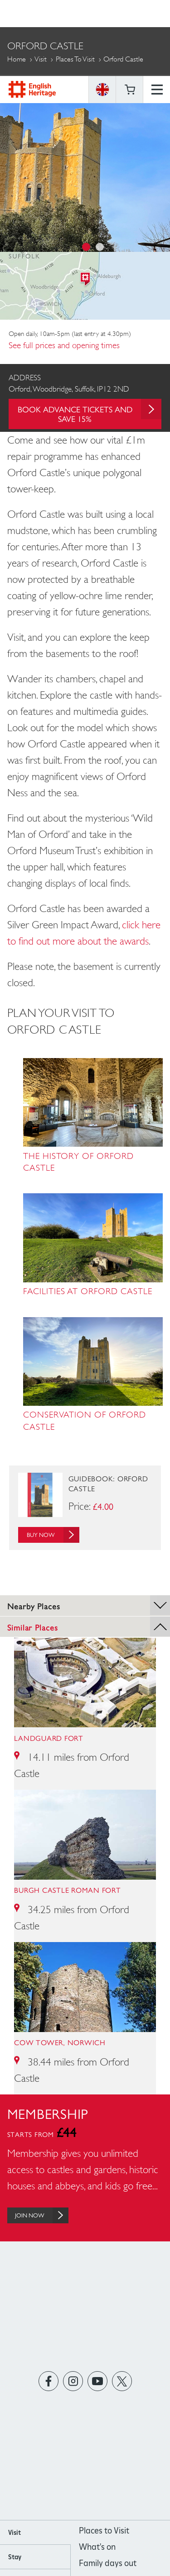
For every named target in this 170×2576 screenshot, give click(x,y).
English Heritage (32, 13)
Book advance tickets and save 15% (90, 411)
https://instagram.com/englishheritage (73, 2381)
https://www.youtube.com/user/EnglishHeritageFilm (97, 2381)
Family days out (107, 2563)
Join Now (41, 2215)
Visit (40, 59)
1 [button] (86, 247)
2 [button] (100, 247)
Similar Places (88, 1626)
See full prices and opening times (64, 345)
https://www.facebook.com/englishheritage (48, 2381)
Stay (14, 2557)
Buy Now (53, 1535)
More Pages (27, 83)
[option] (85, 172)
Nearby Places (88, 1605)
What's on (97, 2547)
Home (16, 59)
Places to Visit (75, 59)
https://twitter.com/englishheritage (122, 2381)
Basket (129, 13)
